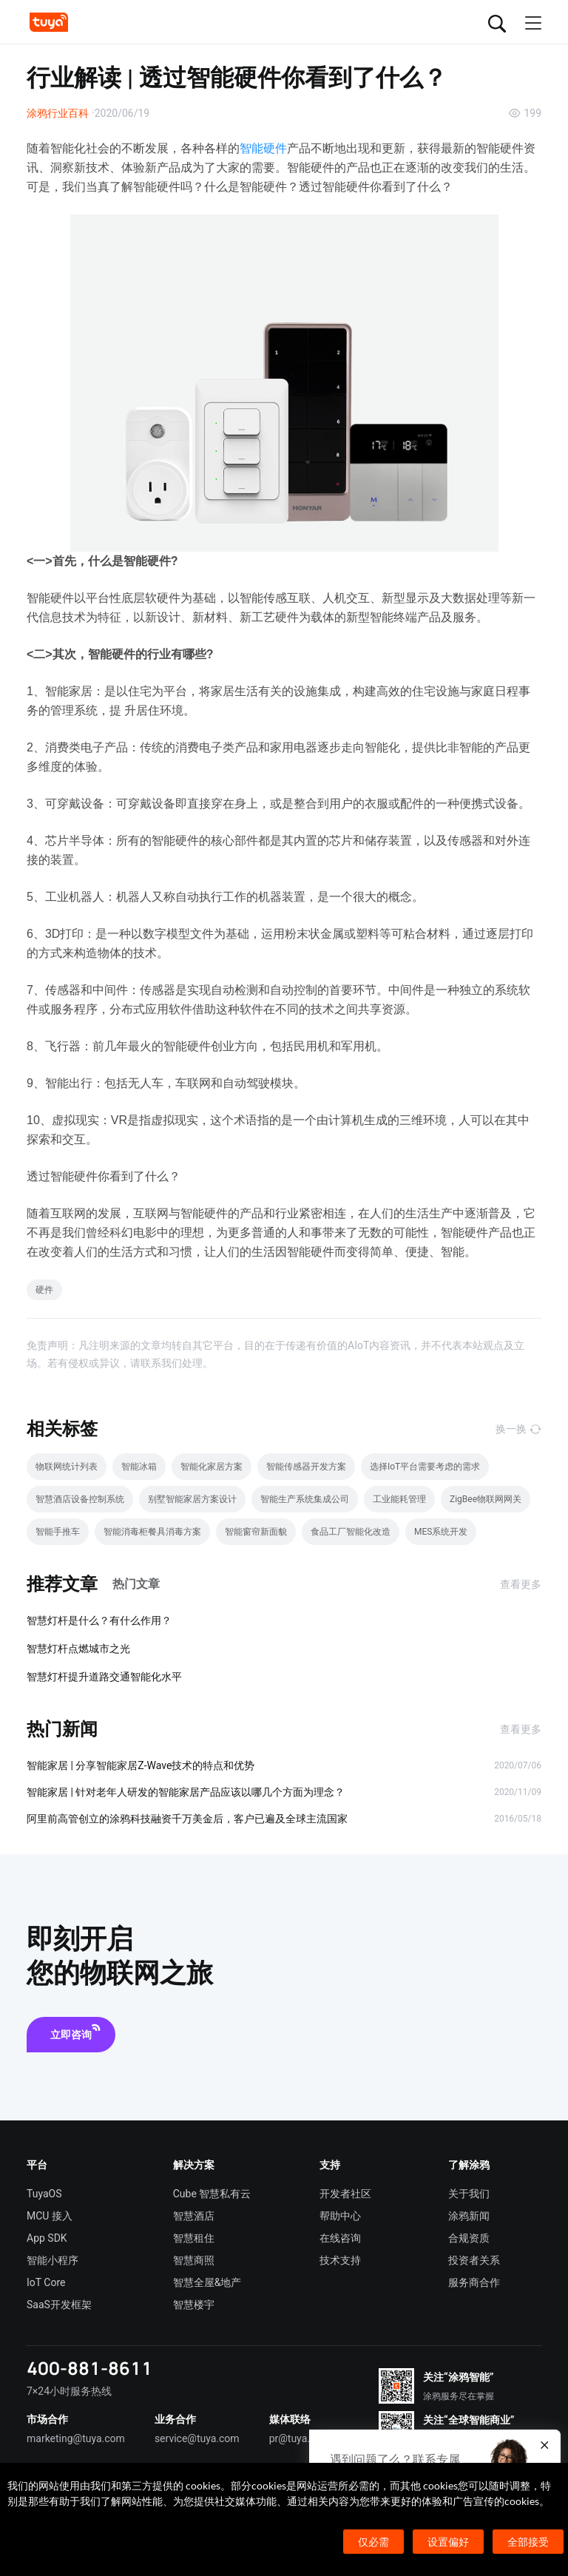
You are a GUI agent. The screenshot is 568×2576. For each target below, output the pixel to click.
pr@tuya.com (300, 2438)
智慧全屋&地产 (207, 2282)
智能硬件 (263, 148)
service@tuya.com (197, 2438)
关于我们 (469, 2194)
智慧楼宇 (193, 2304)
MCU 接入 (49, 2216)
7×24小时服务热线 (69, 2391)
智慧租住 (193, 2238)
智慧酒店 (193, 2216)
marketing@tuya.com (76, 2438)
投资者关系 (474, 2260)
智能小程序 (52, 2260)
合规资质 (469, 2238)
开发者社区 (345, 2194)
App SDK (47, 2238)
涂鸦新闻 (469, 2216)
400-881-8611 (89, 2368)
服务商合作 (474, 2282)
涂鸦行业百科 (58, 113)
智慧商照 (193, 2260)
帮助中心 (340, 2216)
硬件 (44, 1290)
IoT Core (46, 2282)
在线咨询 (340, 2238)
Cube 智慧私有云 (212, 2194)
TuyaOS (44, 2194)
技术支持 (340, 2260)
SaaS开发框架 (59, 2304)
